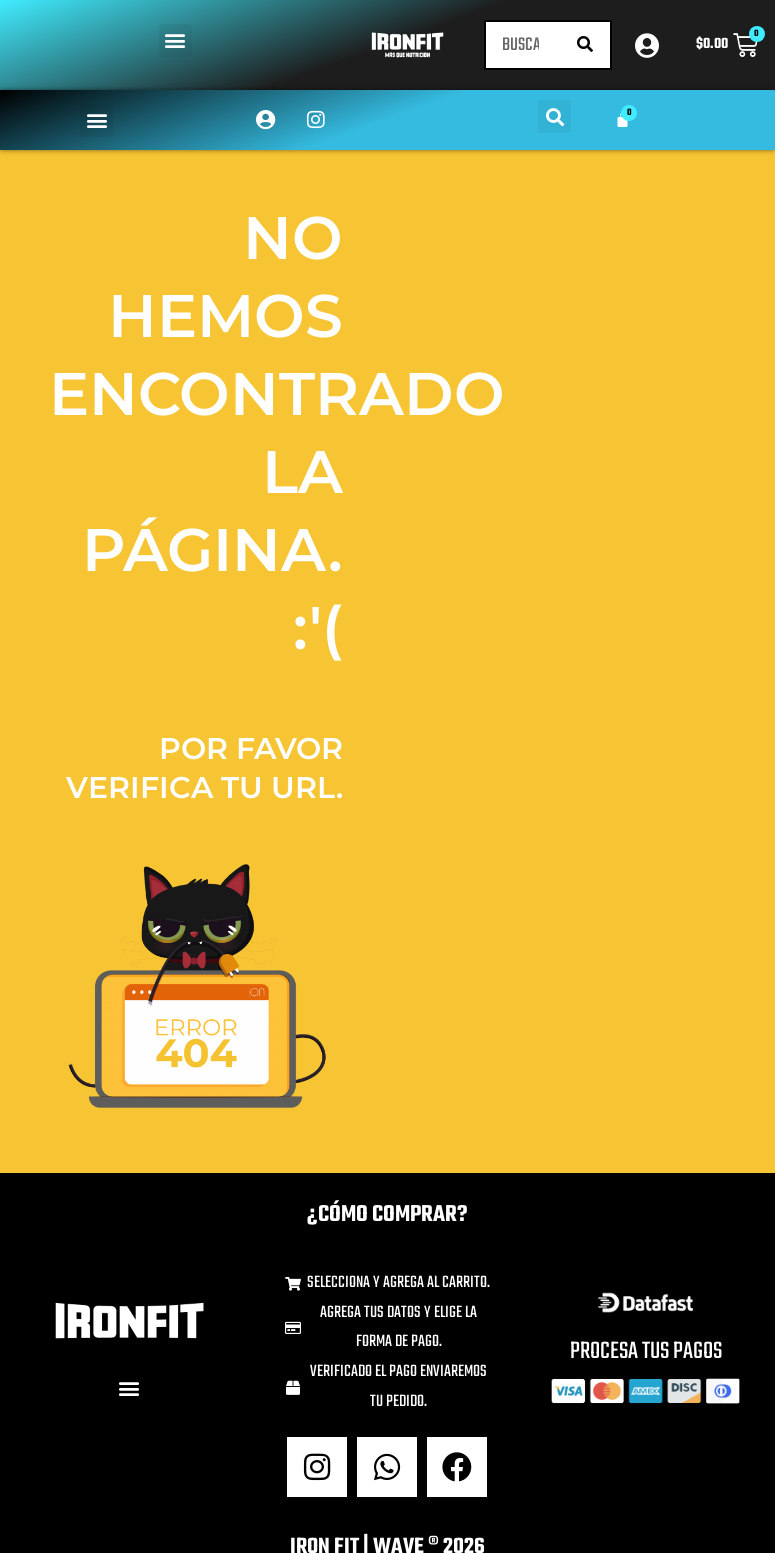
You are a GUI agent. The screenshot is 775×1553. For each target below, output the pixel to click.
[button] (175, 40)
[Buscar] (585, 45)
